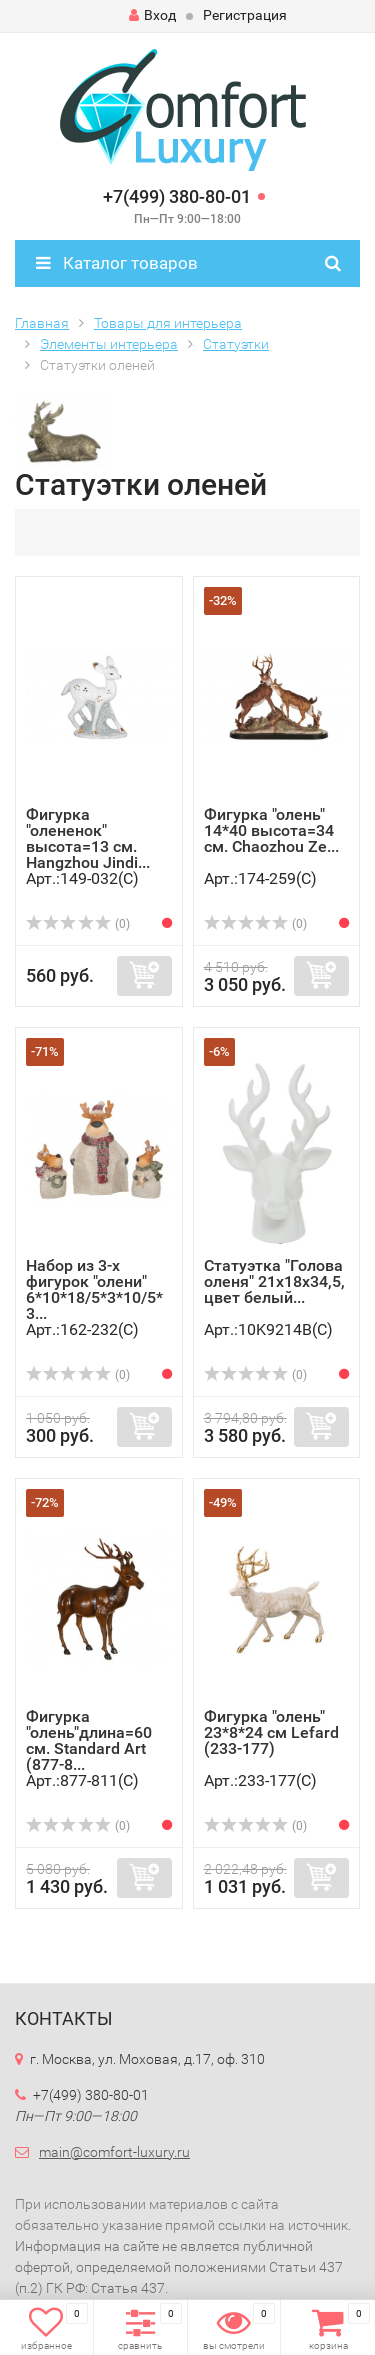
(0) (78, 924)
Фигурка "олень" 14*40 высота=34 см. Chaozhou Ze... (271, 830)
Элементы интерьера (109, 344)
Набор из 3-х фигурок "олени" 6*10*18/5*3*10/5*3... (94, 1289)
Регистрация (245, 15)
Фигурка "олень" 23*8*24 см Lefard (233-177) (271, 1732)
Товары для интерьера (168, 323)
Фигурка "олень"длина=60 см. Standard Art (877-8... (89, 1740)
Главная (42, 323)
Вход (152, 15)
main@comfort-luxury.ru (114, 2152)
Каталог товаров (117, 263)
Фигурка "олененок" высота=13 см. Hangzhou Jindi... (88, 838)
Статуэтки (236, 344)
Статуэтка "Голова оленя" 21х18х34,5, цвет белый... (274, 1281)
